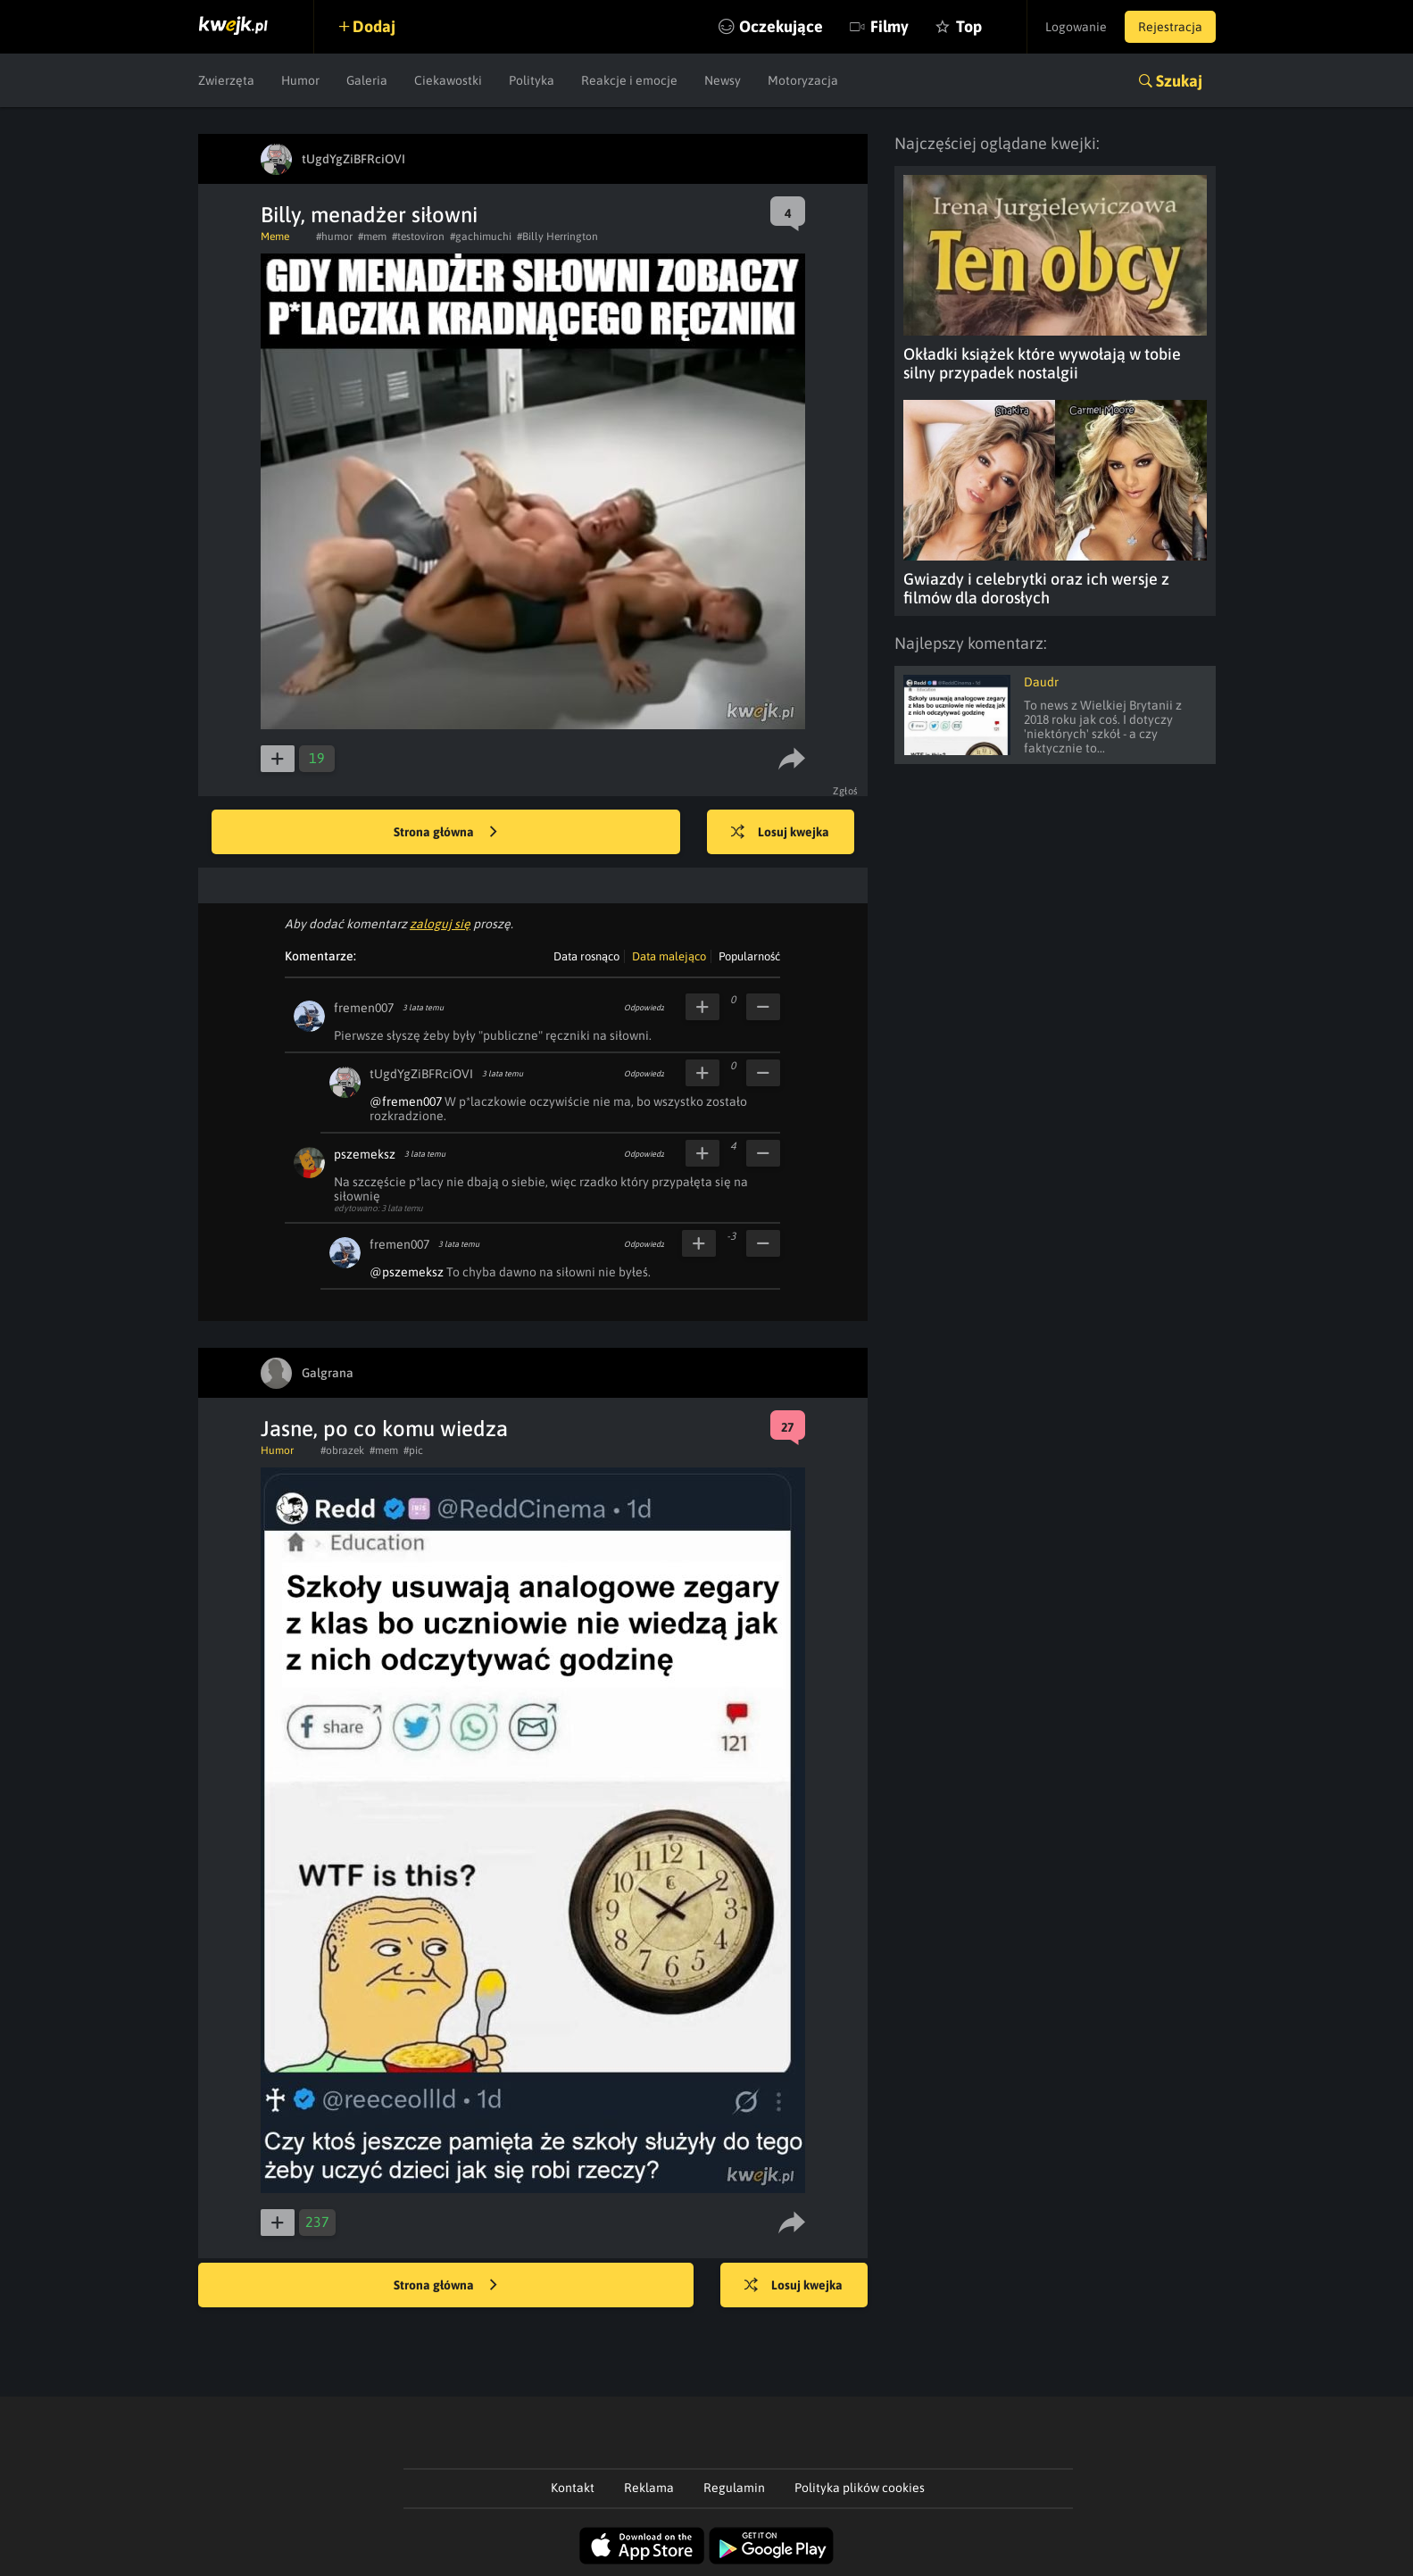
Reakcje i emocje (629, 80)
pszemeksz (364, 1154)
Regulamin (734, 2487)
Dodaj (374, 26)
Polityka (531, 80)
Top (969, 26)
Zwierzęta (226, 80)
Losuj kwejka (780, 833)
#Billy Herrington (557, 236)
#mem (372, 236)
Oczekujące (781, 26)
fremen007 (364, 1008)
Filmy (889, 26)
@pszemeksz (407, 1272)
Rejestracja (1170, 27)
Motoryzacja (803, 80)
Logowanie (1076, 27)
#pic (413, 1450)
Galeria (366, 80)
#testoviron (418, 236)
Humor (300, 80)
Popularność (749, 956)
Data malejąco (669, 956)
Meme (275, 236)
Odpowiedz (644, 1007)
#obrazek (342, 1450)
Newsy (722, 80)
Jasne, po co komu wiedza (384, 1429)
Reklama (649, 2487)
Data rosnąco (586, 956)
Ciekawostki (448, 80)
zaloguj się (440, 924)
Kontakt (572, 2487)
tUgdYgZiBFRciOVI (421, 1074)
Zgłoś (846, 790)
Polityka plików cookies (859, 2487)
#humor (334, 236)
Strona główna (445, 833)
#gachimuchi (480, 236)
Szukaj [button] (1179, 80)
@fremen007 (406, 1101)
